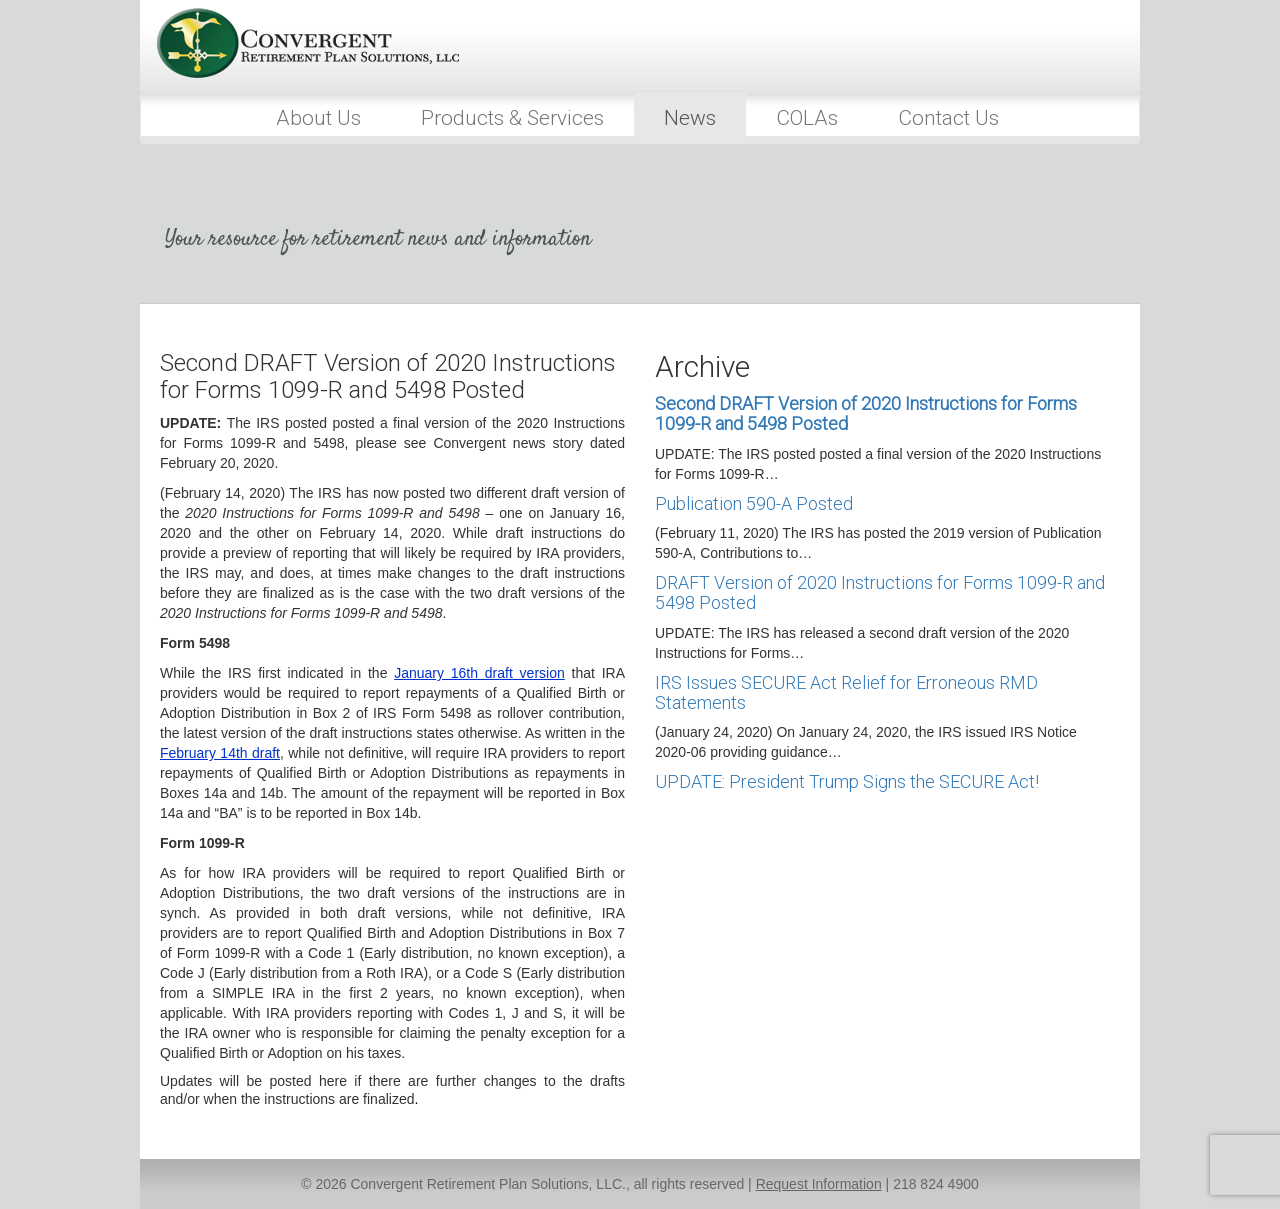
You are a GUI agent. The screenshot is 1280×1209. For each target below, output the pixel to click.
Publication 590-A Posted (754, 503)
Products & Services (512, 118)
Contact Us (948, 118)
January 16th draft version (479, 673)
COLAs (807, 118)
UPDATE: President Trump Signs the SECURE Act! (847, 781)
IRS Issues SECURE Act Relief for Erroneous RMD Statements (846, 692)
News (690, 118)
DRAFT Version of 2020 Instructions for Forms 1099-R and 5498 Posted (880, 592)
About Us (318, 118)
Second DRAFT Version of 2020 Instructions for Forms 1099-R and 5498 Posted (866, 413)
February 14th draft (220, 753)
